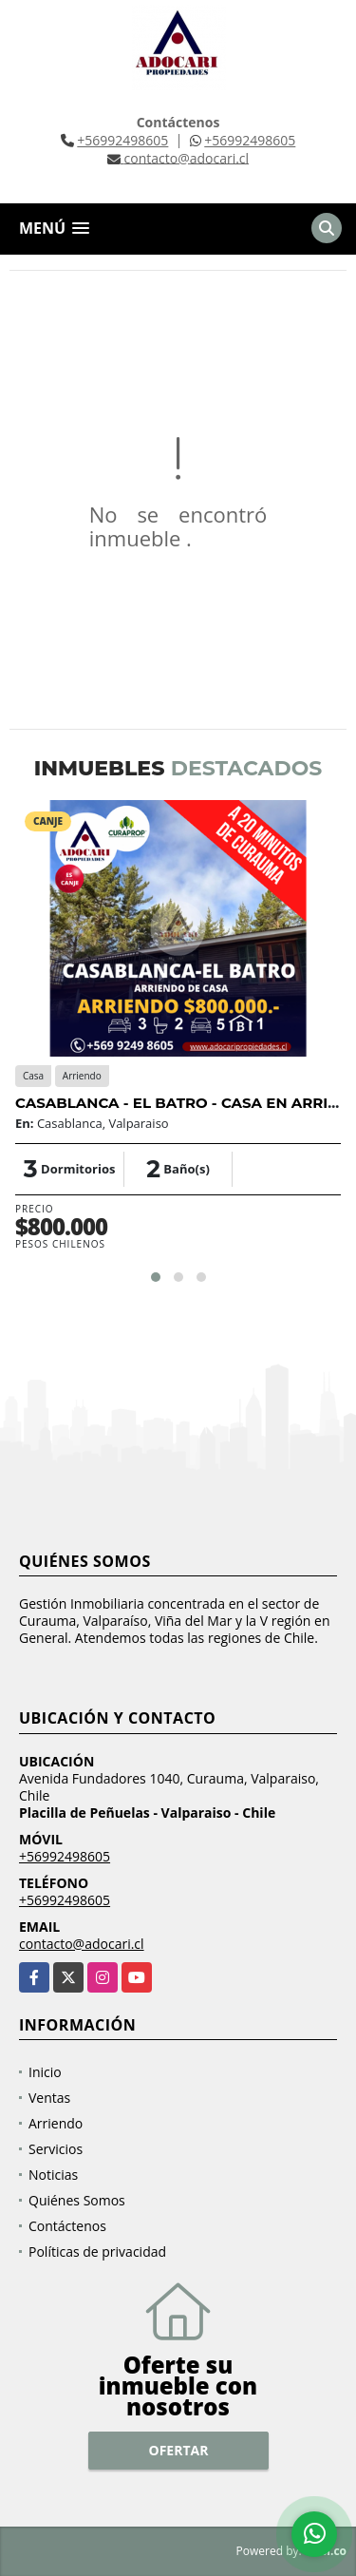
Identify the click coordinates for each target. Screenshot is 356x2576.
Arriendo (55, 2123)
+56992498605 (122, 140)
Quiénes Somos (76, 2200)
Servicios (55, 2149)
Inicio (45, 2072)
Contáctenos (67, 2226)
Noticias (53, 2175)
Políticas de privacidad (97, 2251)
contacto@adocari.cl (81, 1944)
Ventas (49, 2098)
